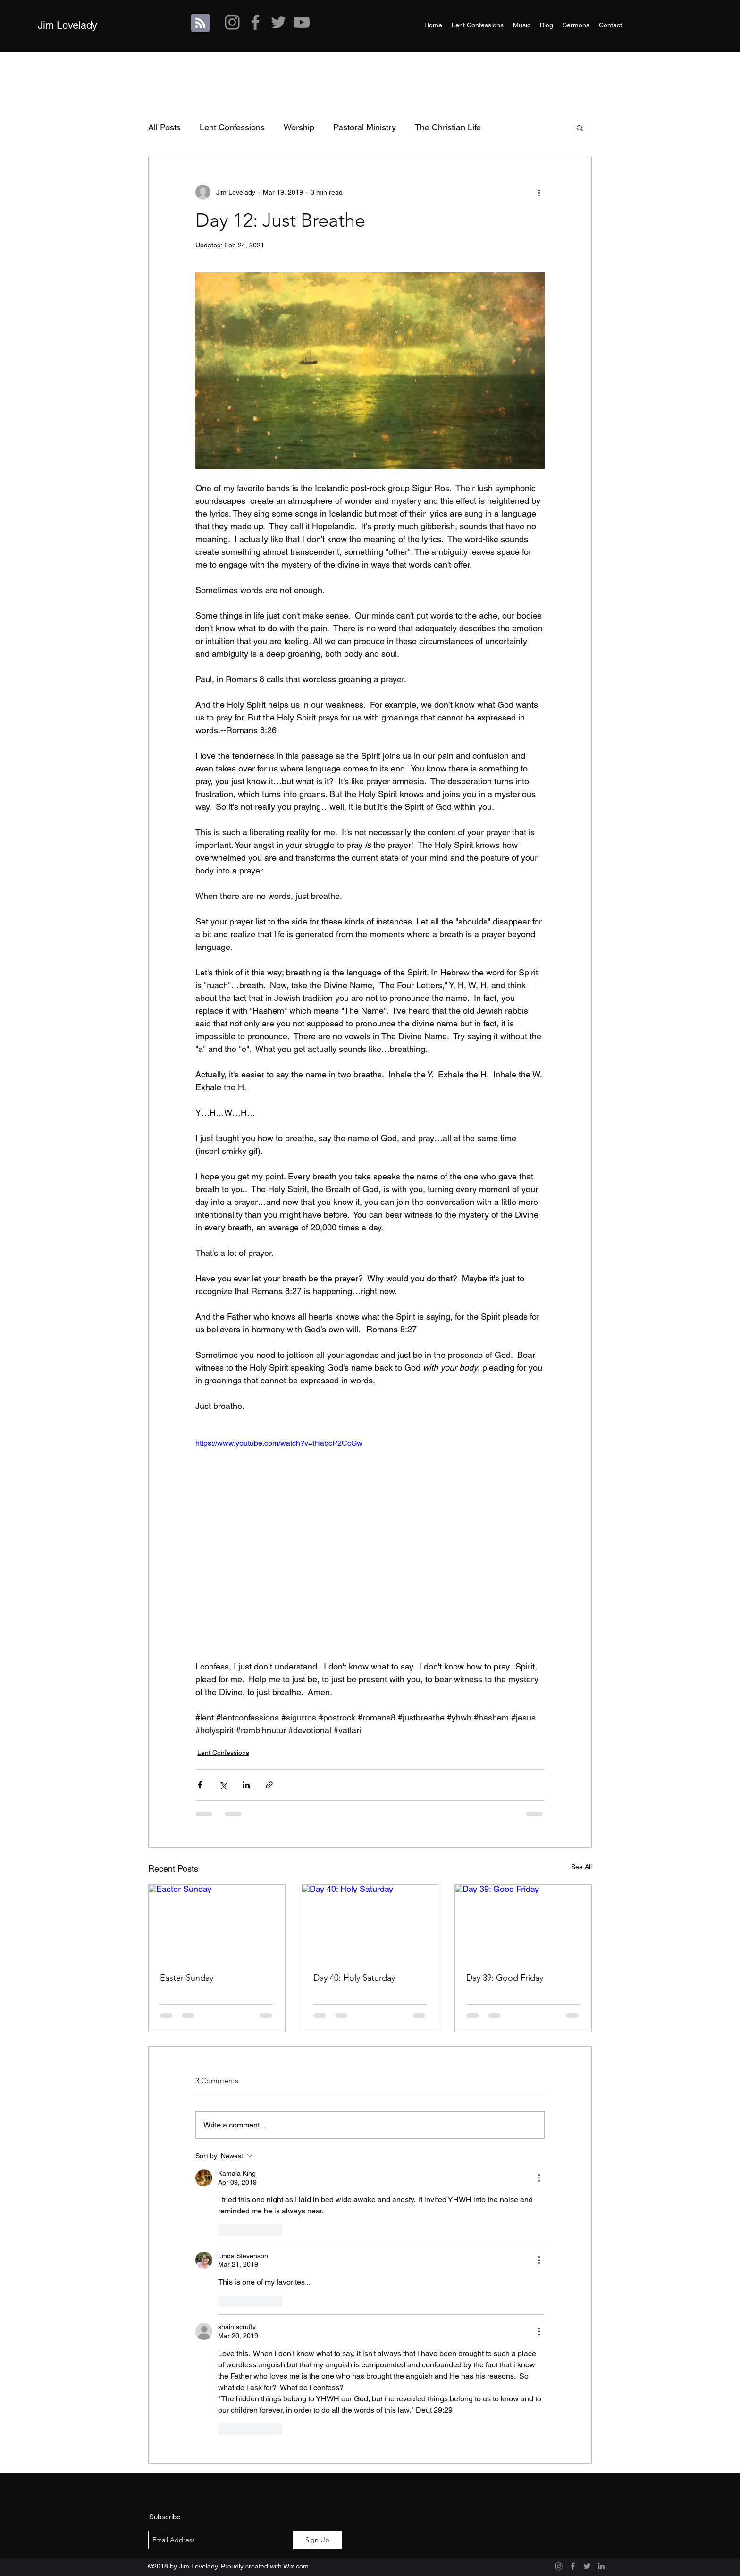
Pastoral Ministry (364, 127)
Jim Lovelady (67, 25)
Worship (299, 127)
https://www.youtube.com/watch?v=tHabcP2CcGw (278, 1443)
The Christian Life (448, 127)
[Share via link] (269, 1784)
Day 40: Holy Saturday (354, 1978)
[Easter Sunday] (217, 1923)
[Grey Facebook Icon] (255, 22)
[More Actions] (539, 2178)
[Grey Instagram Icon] (232, 22)
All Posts (164, 127)
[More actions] (539, 192)
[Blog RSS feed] (200, 23)
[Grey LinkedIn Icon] (601, 2566)
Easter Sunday (186, 1978)
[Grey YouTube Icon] (301, 22)
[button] (579, 127)
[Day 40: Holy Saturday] (370, 1923)
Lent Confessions (232, 127)
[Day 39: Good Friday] (523, 1923)
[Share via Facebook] (199, 1784)
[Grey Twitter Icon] (278, 22)
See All (581, 1867)
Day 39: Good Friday (504, 1978)
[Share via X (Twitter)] (223, 1784)
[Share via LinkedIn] (246, 1784)
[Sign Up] (317, 2540)
